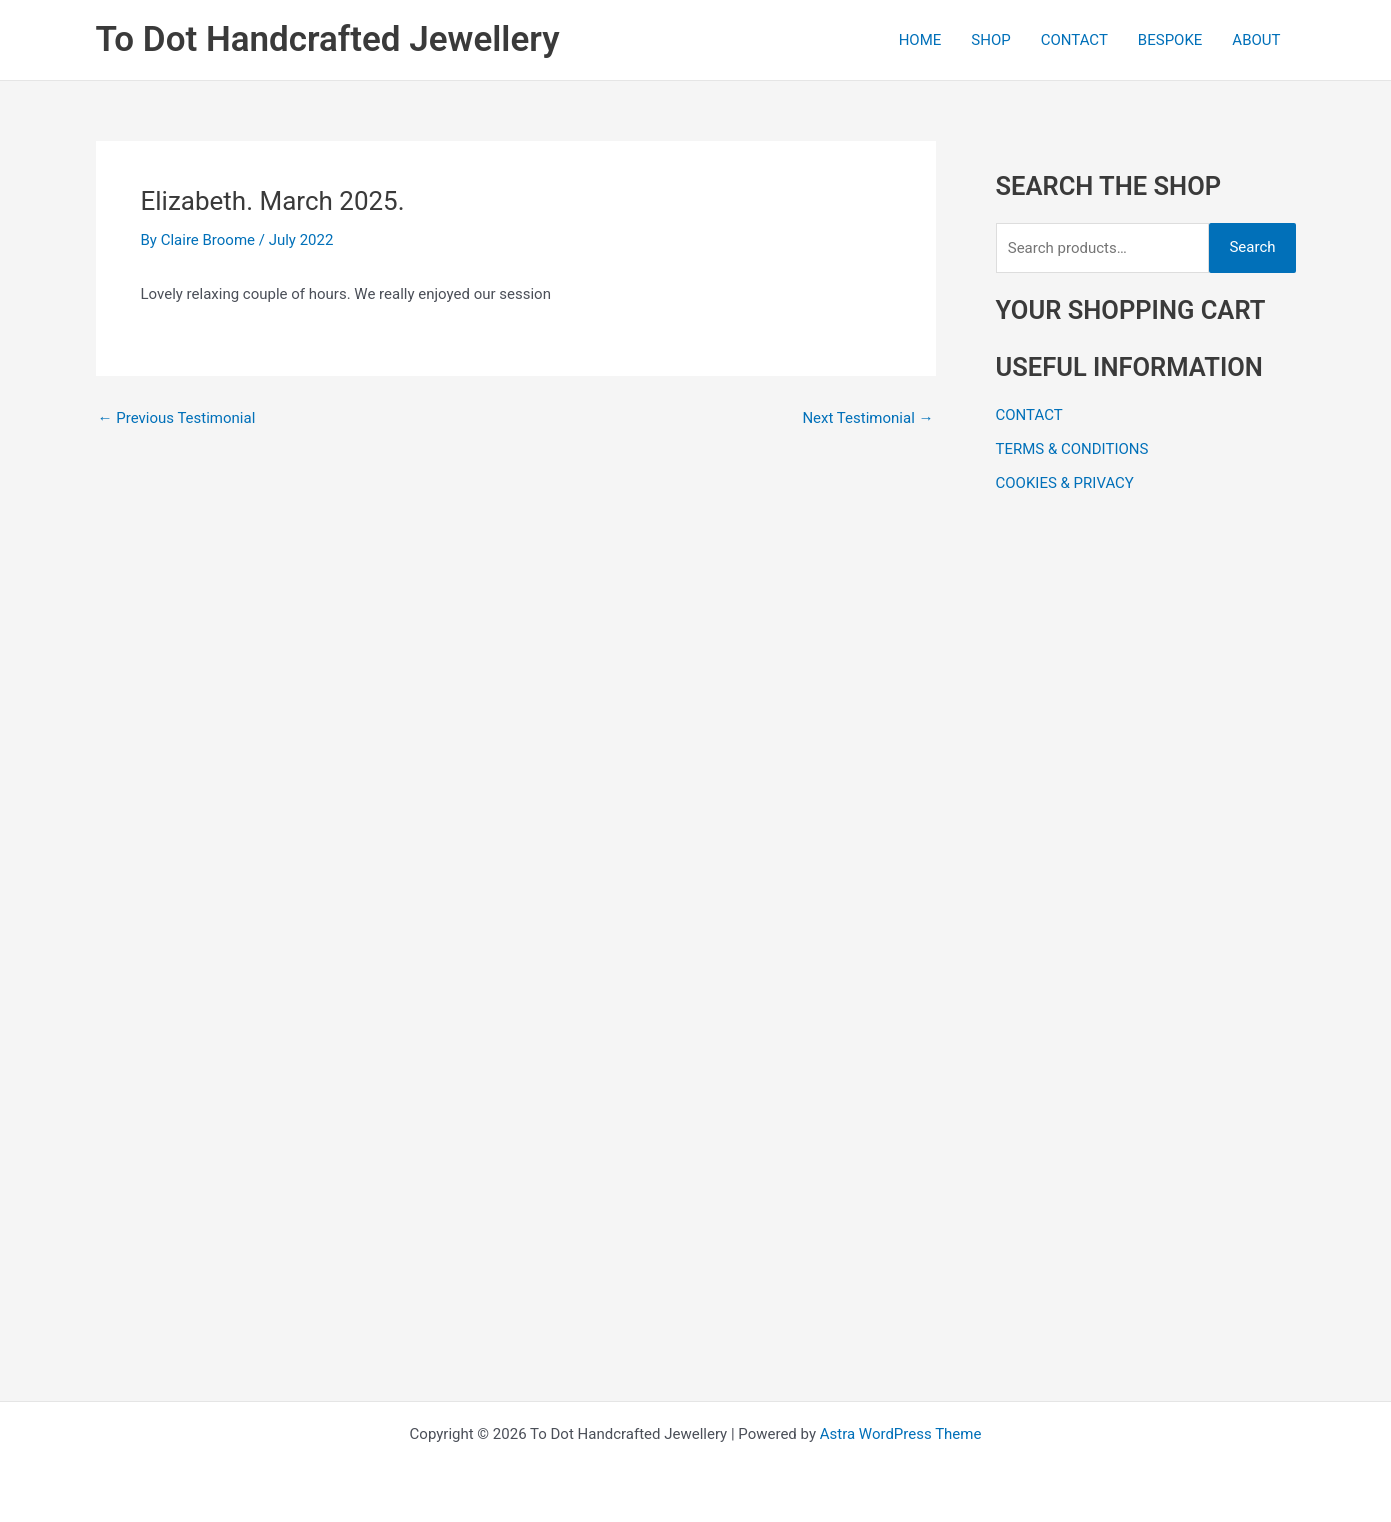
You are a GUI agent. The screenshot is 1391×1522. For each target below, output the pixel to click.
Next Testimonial (867, 418)
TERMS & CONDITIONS (1072, 449)
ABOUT (1256, 40)
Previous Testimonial (177, 418)
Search (1252, 247)
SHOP (990, 40)
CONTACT (1074, 40)
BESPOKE (1170, 40)
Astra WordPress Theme (901, 1434)
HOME (920, 40)
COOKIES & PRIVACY (1065, 483)
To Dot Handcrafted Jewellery (328, 39)
